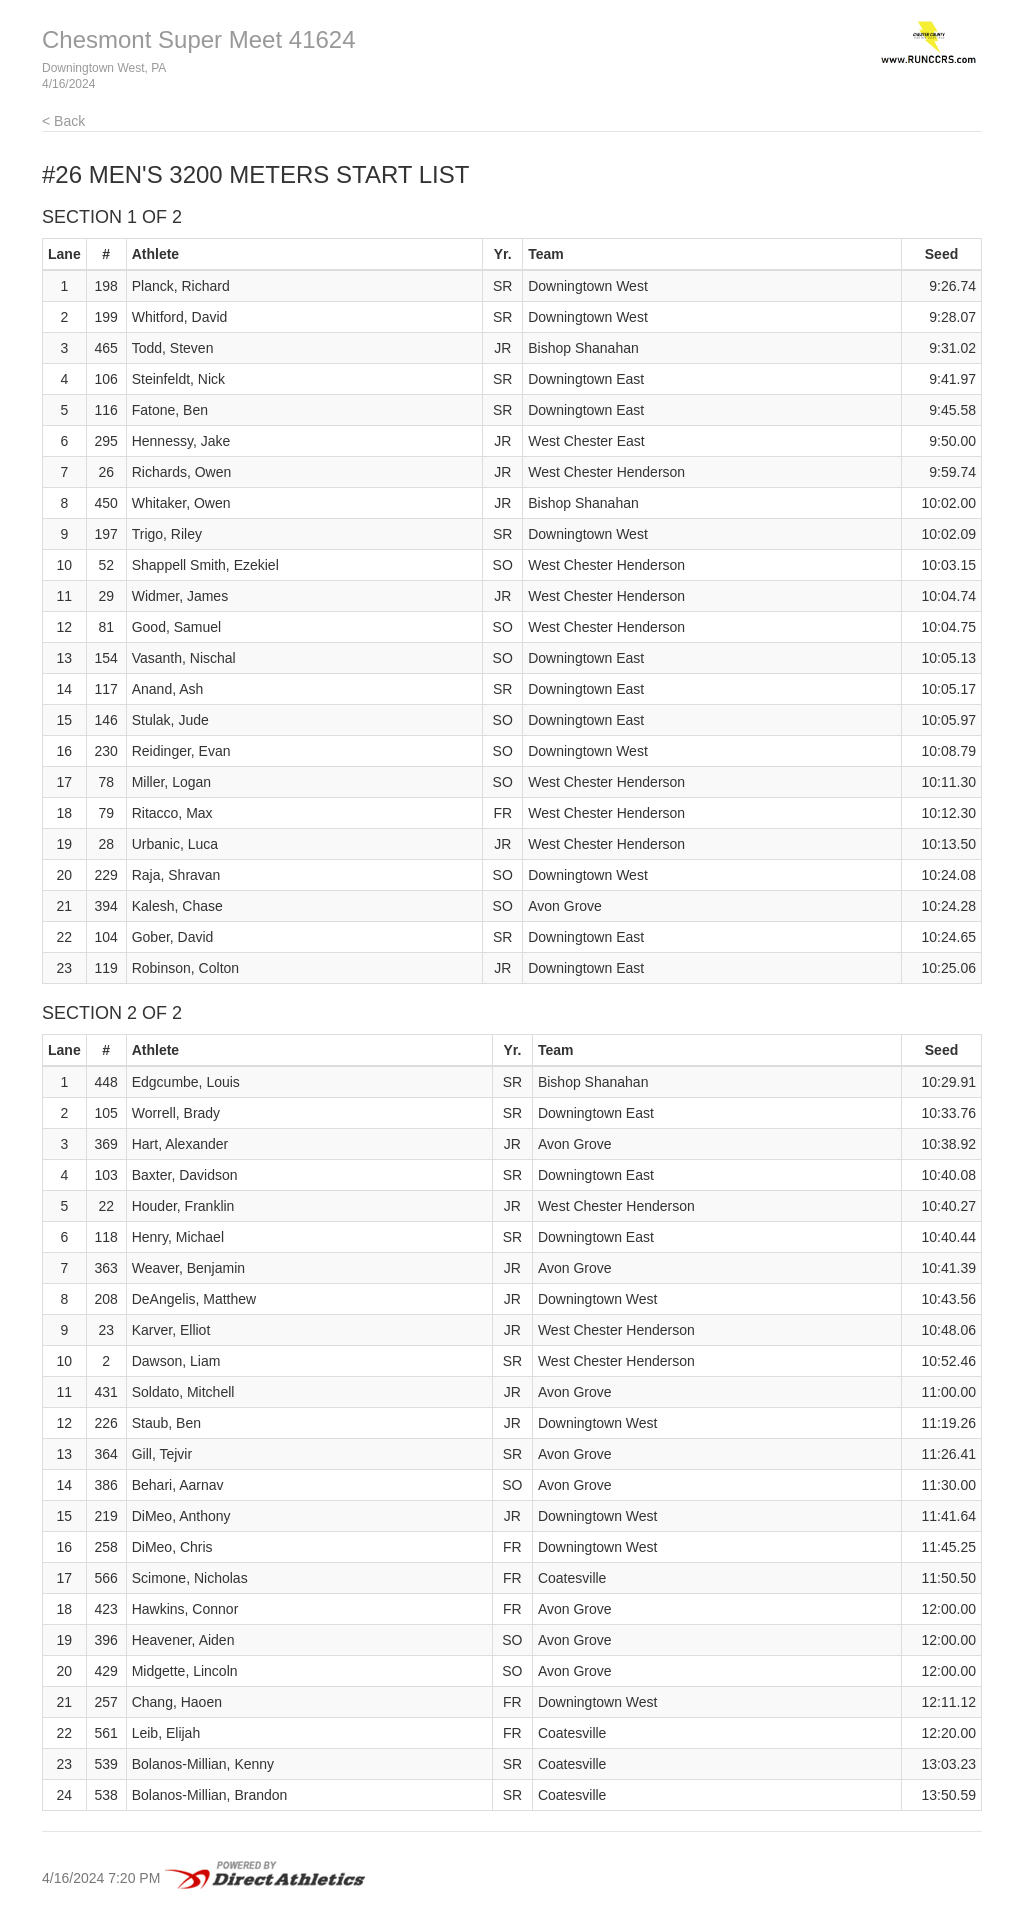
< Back (63, 121)
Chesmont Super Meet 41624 (199, 39)
